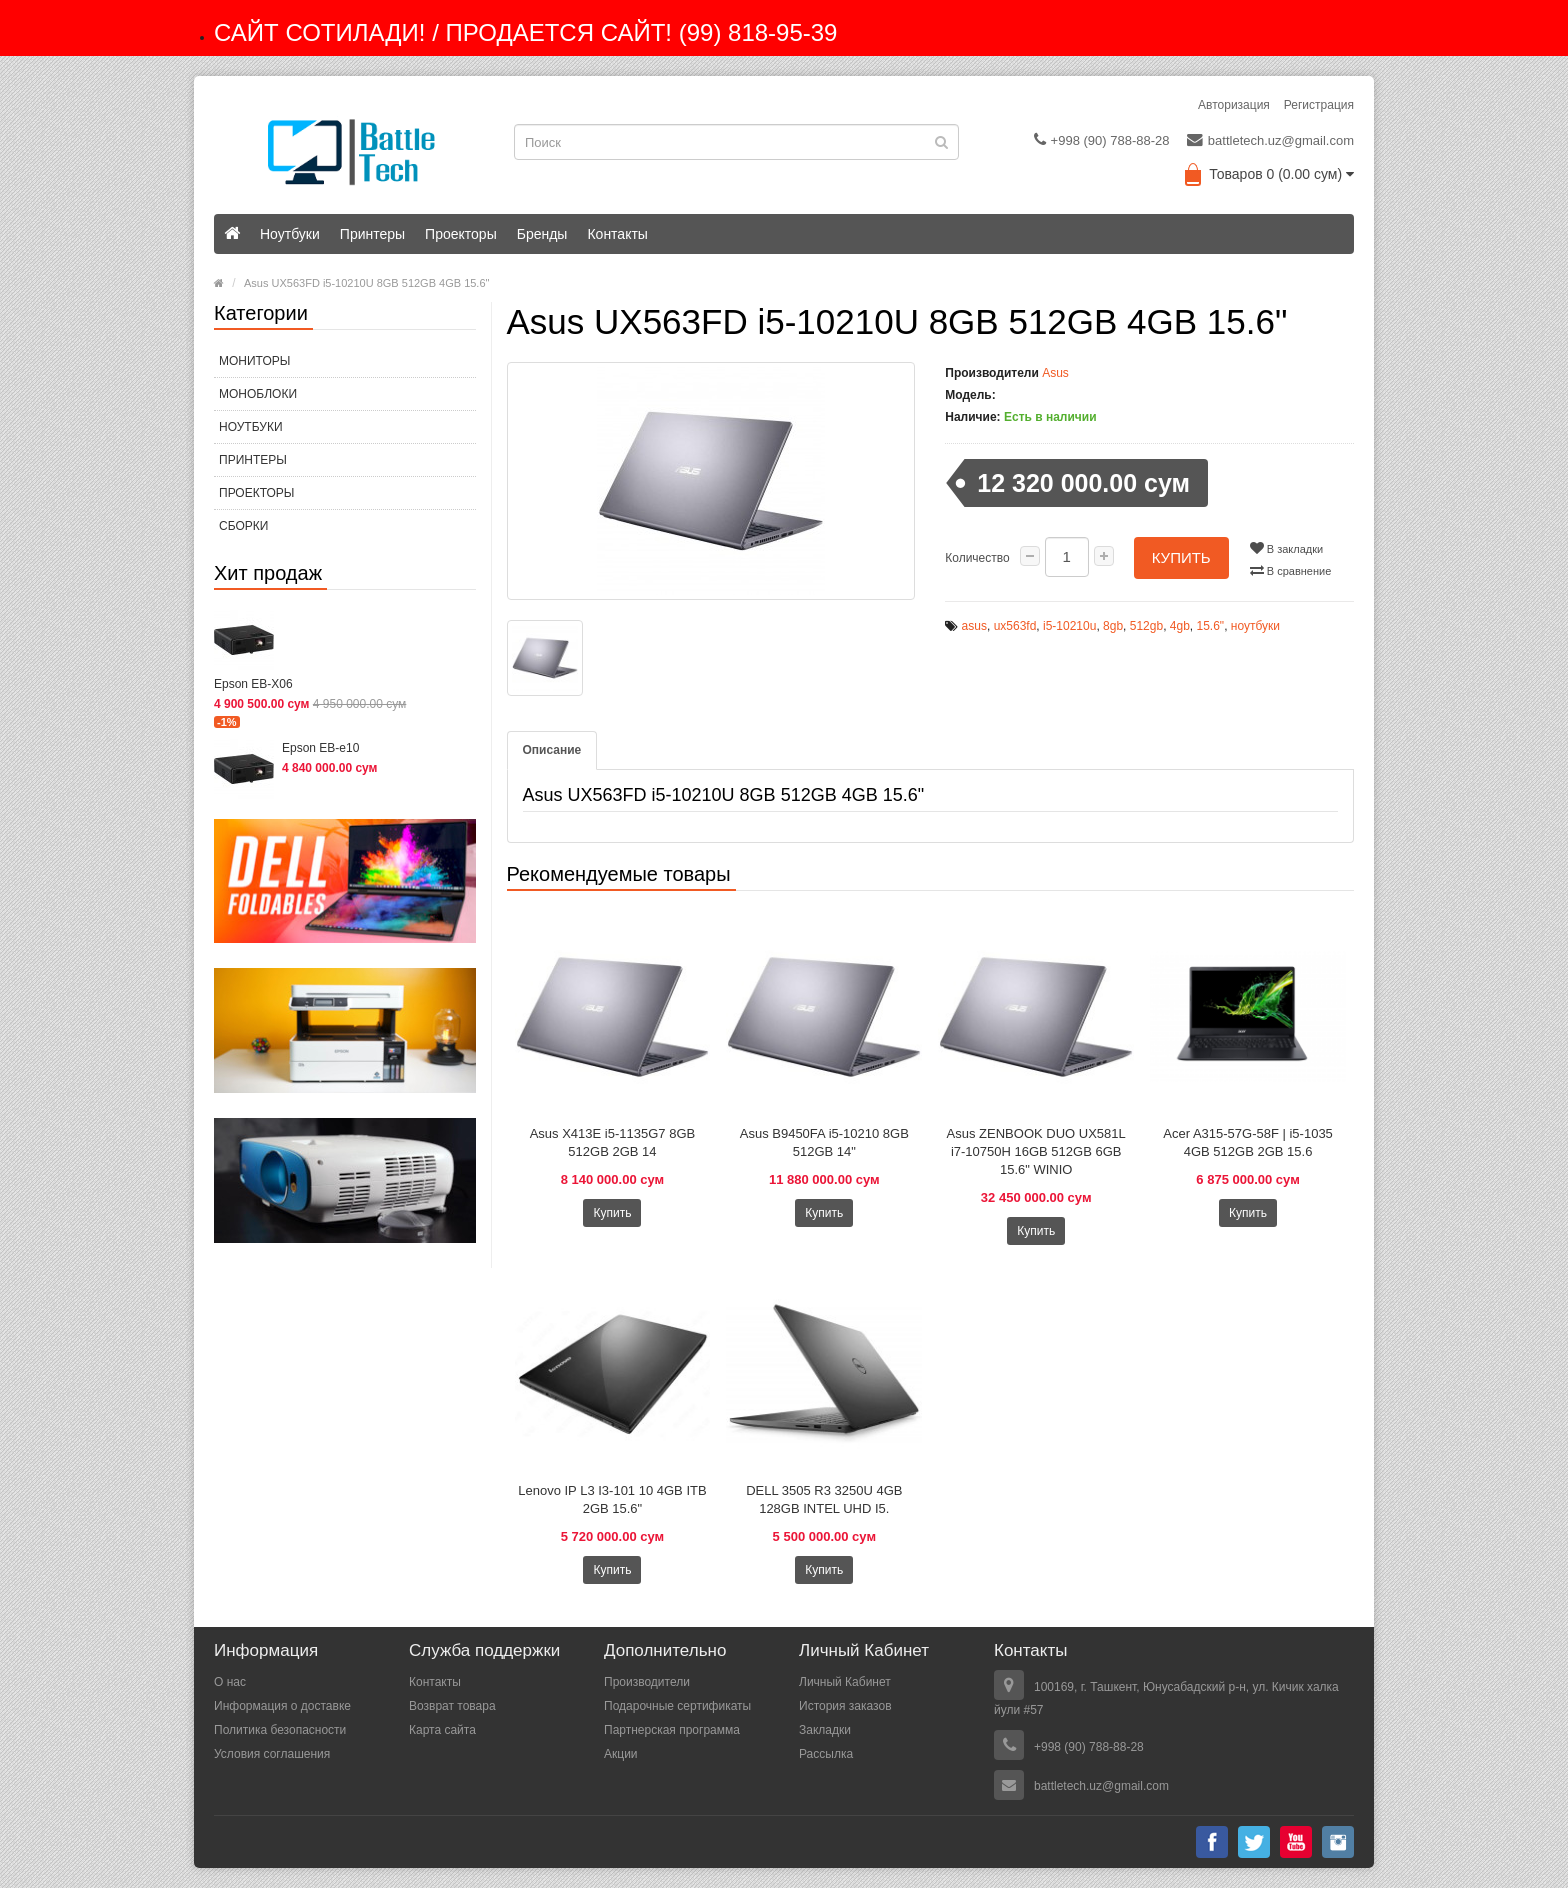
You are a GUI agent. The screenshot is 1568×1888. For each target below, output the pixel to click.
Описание (552, 750)
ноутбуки (1255, 626)
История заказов (845, 1706)
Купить (1181, 557)
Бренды (542, 234)
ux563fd (1015, 626)
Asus (1055, 373)
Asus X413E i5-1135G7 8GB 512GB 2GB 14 (613, 1142)
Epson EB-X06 (253, 684)
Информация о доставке (282, 1706)
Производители (647, 1682)
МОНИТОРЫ (254, 361)
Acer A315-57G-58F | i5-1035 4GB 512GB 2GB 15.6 (1248, 1142)
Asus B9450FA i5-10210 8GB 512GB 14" (824, 1142)
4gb (1180, 626)
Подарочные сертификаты (677, 1706)
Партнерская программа (672, 1730)
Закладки (825, 1730)
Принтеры (372, 234)
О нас (230, 1682)
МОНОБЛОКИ (258, 394)
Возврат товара (452, 1706)
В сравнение (1291, 570)
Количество (977, 558)
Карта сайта (442, 1730)
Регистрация (1319, 105)
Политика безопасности (280, 1730)
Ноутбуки (290, 234)
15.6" (1211, 626)
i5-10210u (1069, 626)
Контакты (617, 234)
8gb (1113, 626)
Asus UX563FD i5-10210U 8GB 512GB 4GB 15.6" (366, 283)
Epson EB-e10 (320, 748)
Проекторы (461, 234)
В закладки (1286, 548)
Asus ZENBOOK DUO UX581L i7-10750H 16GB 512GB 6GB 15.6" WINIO (1036, 1151)
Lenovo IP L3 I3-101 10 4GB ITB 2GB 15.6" (612, 1499)
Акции (621, 1754)
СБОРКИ (243, 526)
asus (974, 626)
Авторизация (1234, 105)
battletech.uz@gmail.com (1270, 140)
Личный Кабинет (845, 1682)
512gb (1146, 626)
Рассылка (826, 1754)
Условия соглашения (272, 1754)
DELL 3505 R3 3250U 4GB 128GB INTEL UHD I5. (824, 1499)
